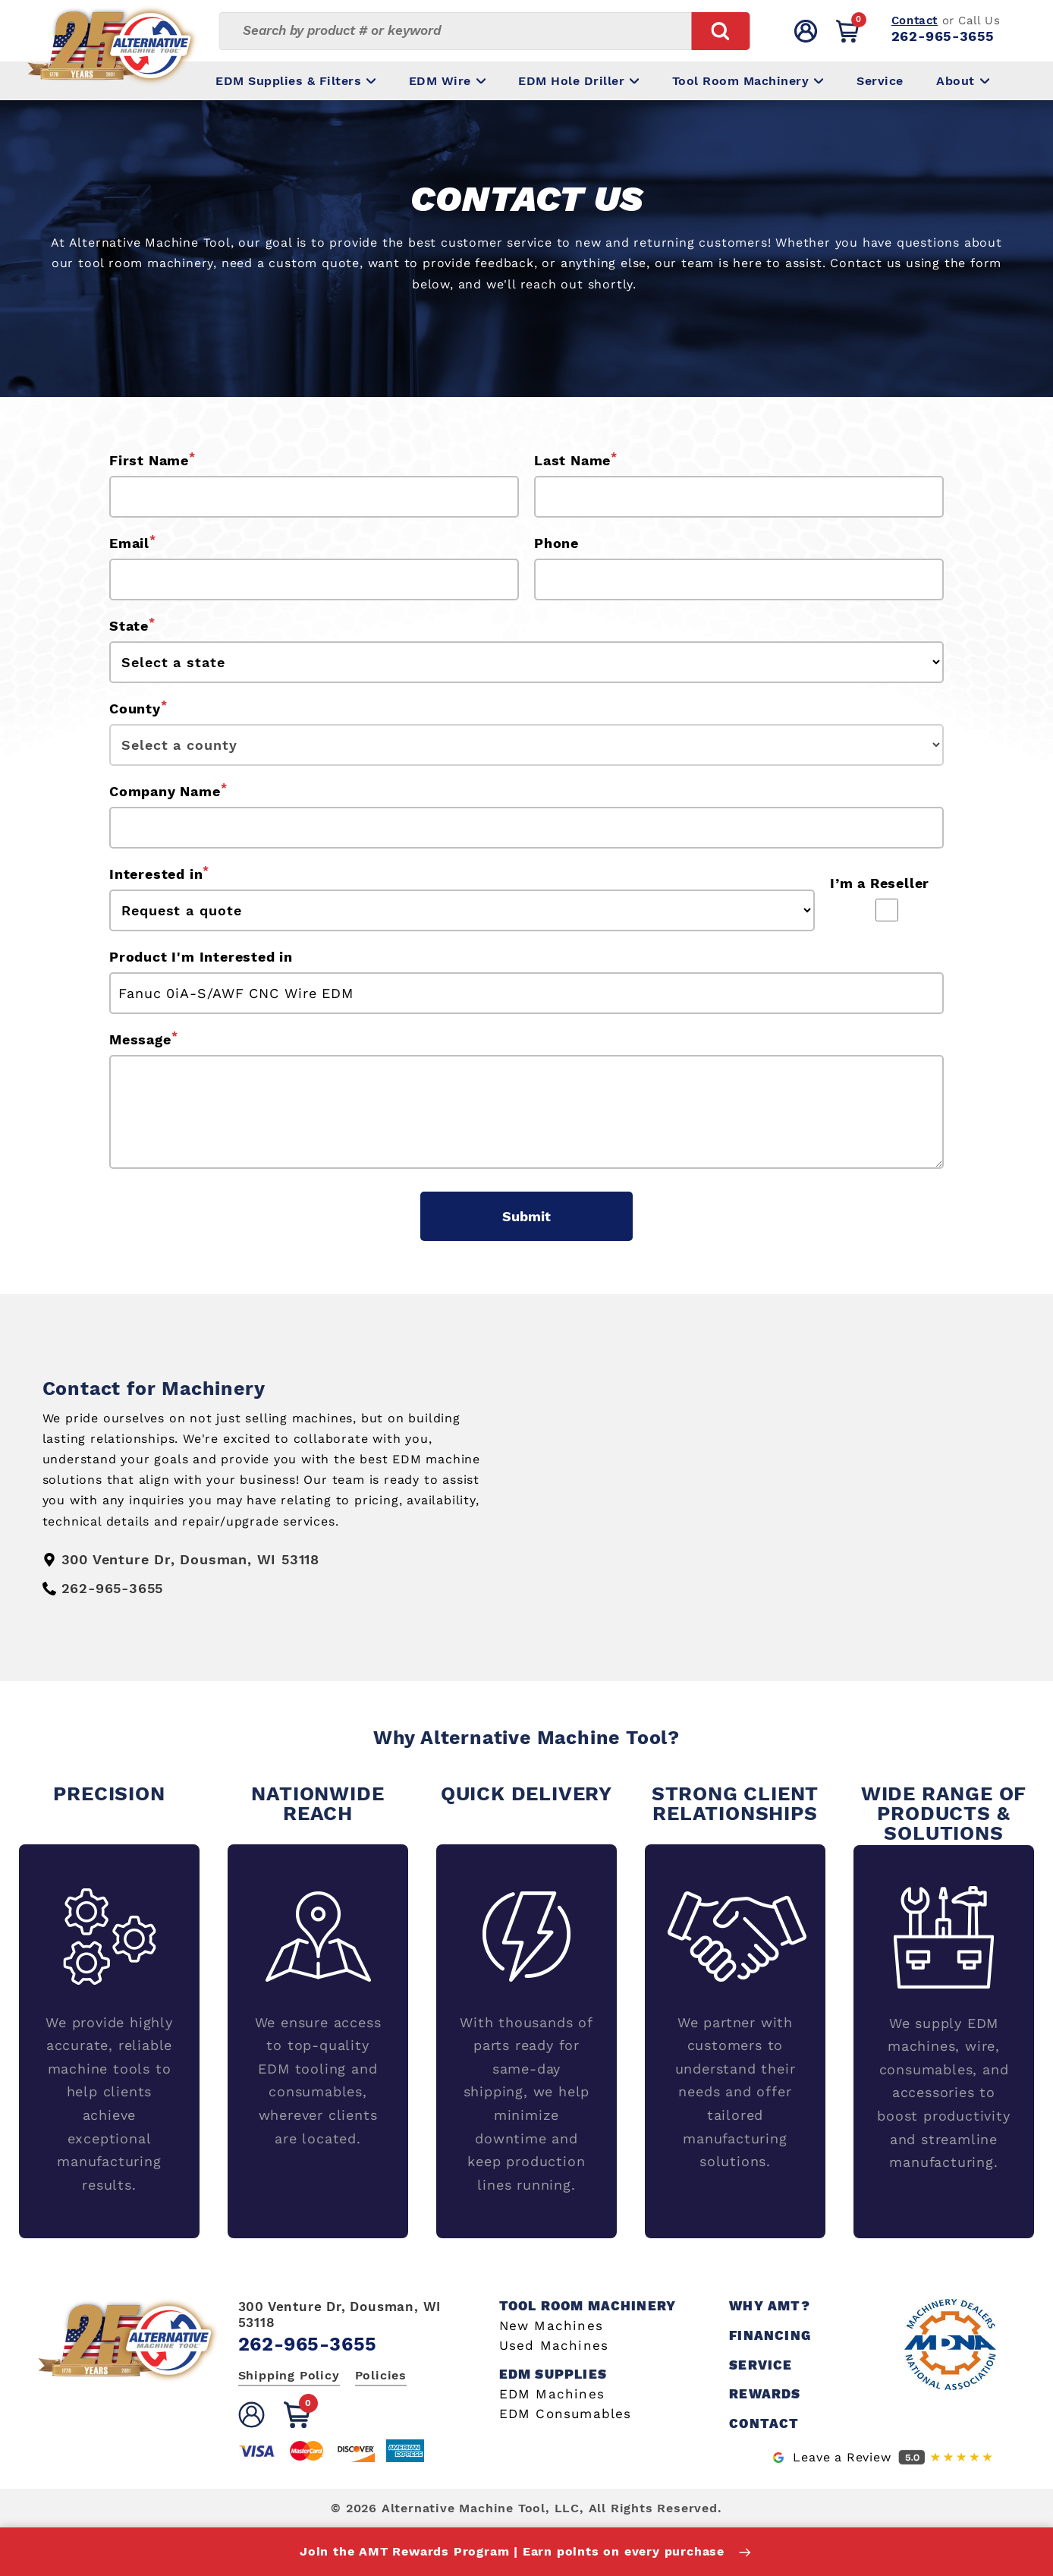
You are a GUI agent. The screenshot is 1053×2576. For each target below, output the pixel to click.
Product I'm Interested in (201, 957)
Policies (381, 2375)
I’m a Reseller (879, 883)
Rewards (764, 2394)
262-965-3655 (943, 36)
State (132, 625)
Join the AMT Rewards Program (526, 2552)
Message (143, 1038)
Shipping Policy (289, 2375)
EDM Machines (552, 2394)
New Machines (551, 2326)
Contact (914, 20)
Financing (770, 2336)
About (962, 81)
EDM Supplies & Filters (295, 81)
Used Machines (553, 2345)
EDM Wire (447, 81)
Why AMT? (769, 2306)
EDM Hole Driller (578, 81)
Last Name (576, 459)
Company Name (168, 790)
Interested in (159, 873)
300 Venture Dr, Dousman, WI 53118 (340, 2314)
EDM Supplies (553, 2374)
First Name (152, 459)
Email (132, 542)
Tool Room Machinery (748, 81)
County (138, 707)
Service (880, 81)
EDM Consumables (565, 2414)
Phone (556, 543)
